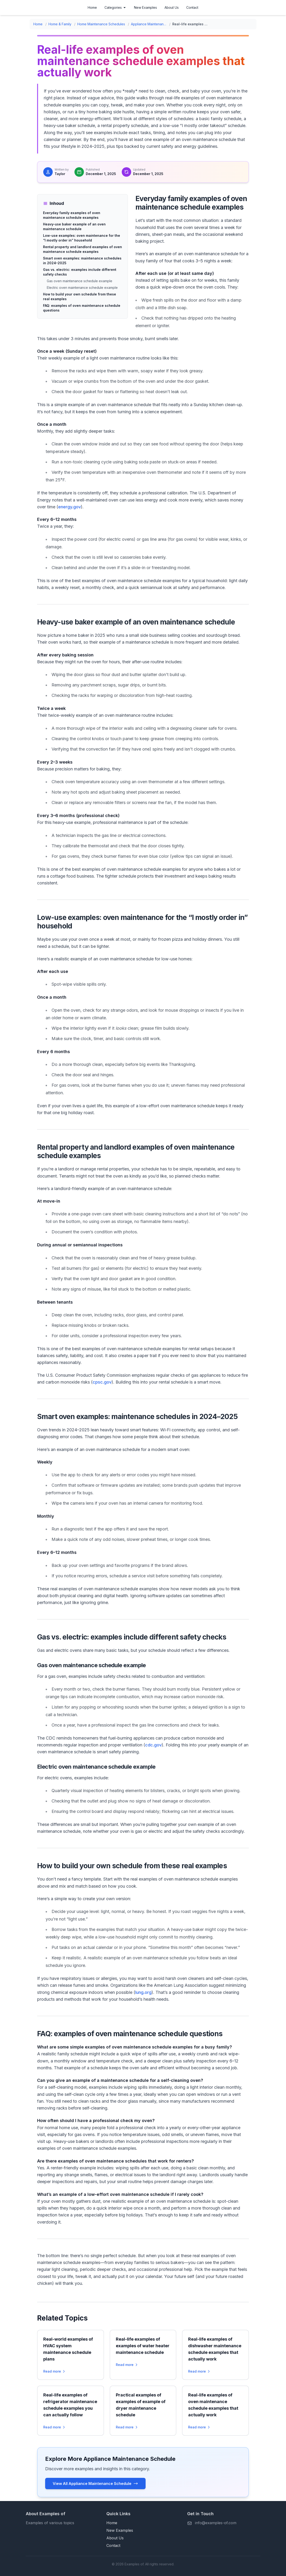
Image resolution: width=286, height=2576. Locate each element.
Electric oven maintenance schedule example (82, 288)
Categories (115, 7)
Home (92, 7)
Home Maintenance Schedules (101, 24)
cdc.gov (153, 1744)
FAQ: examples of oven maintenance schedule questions (81, 307)
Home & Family (59, 24)
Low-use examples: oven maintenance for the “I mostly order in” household (81, 237)
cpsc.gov (102, 1382)
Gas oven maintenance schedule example (79, 281)
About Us (172, 7)
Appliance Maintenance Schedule (148, 24)
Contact (192, 7)
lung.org (143, 1992)
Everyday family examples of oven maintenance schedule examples (71, 215)
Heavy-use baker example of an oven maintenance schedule (74, 226)
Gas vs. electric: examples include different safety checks (79, 272)
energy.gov (69, 506)
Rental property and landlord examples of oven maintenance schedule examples (82, 249)
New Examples (145, 7)
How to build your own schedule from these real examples (79, 296)
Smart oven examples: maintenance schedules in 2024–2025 (82, 260)
